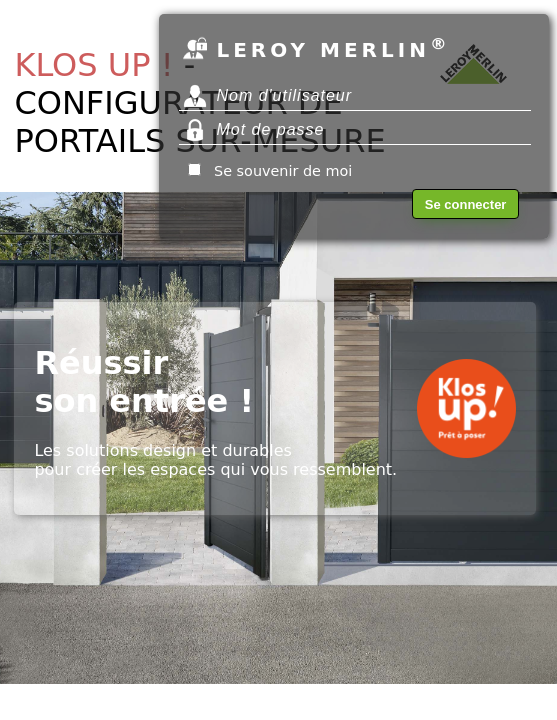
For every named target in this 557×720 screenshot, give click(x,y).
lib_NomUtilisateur (355, 96)
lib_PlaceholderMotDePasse (355, 130)
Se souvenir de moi (283, 171)
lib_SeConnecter (466, 204)
